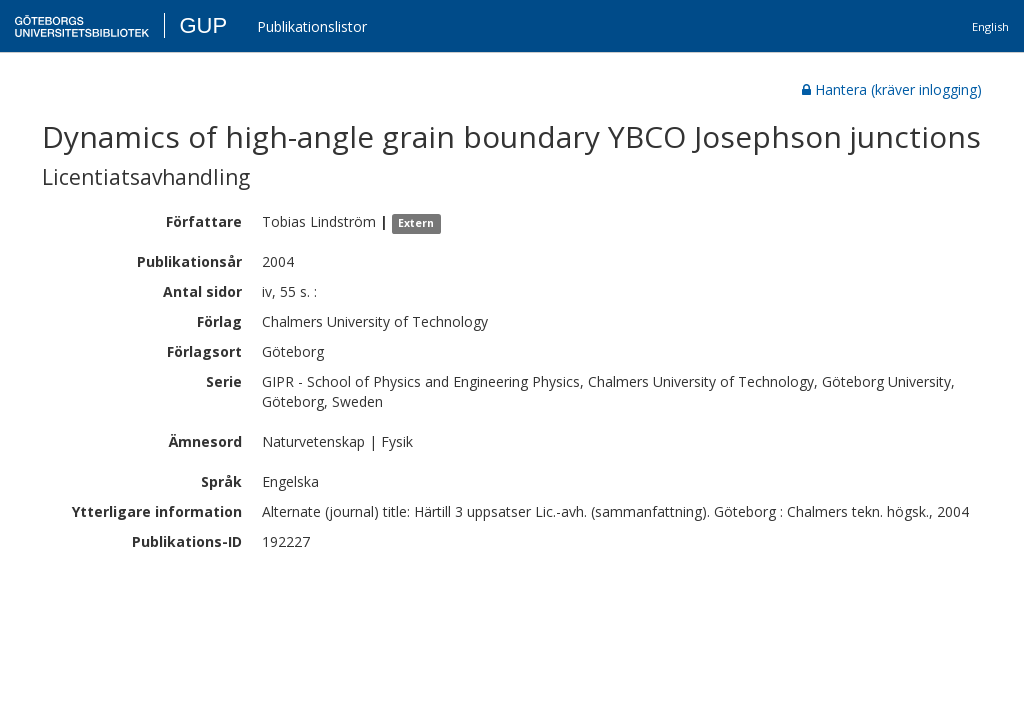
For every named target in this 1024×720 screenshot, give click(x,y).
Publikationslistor (312, 26)
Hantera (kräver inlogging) (892, 89)
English (990, 26)
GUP (203, 25)
